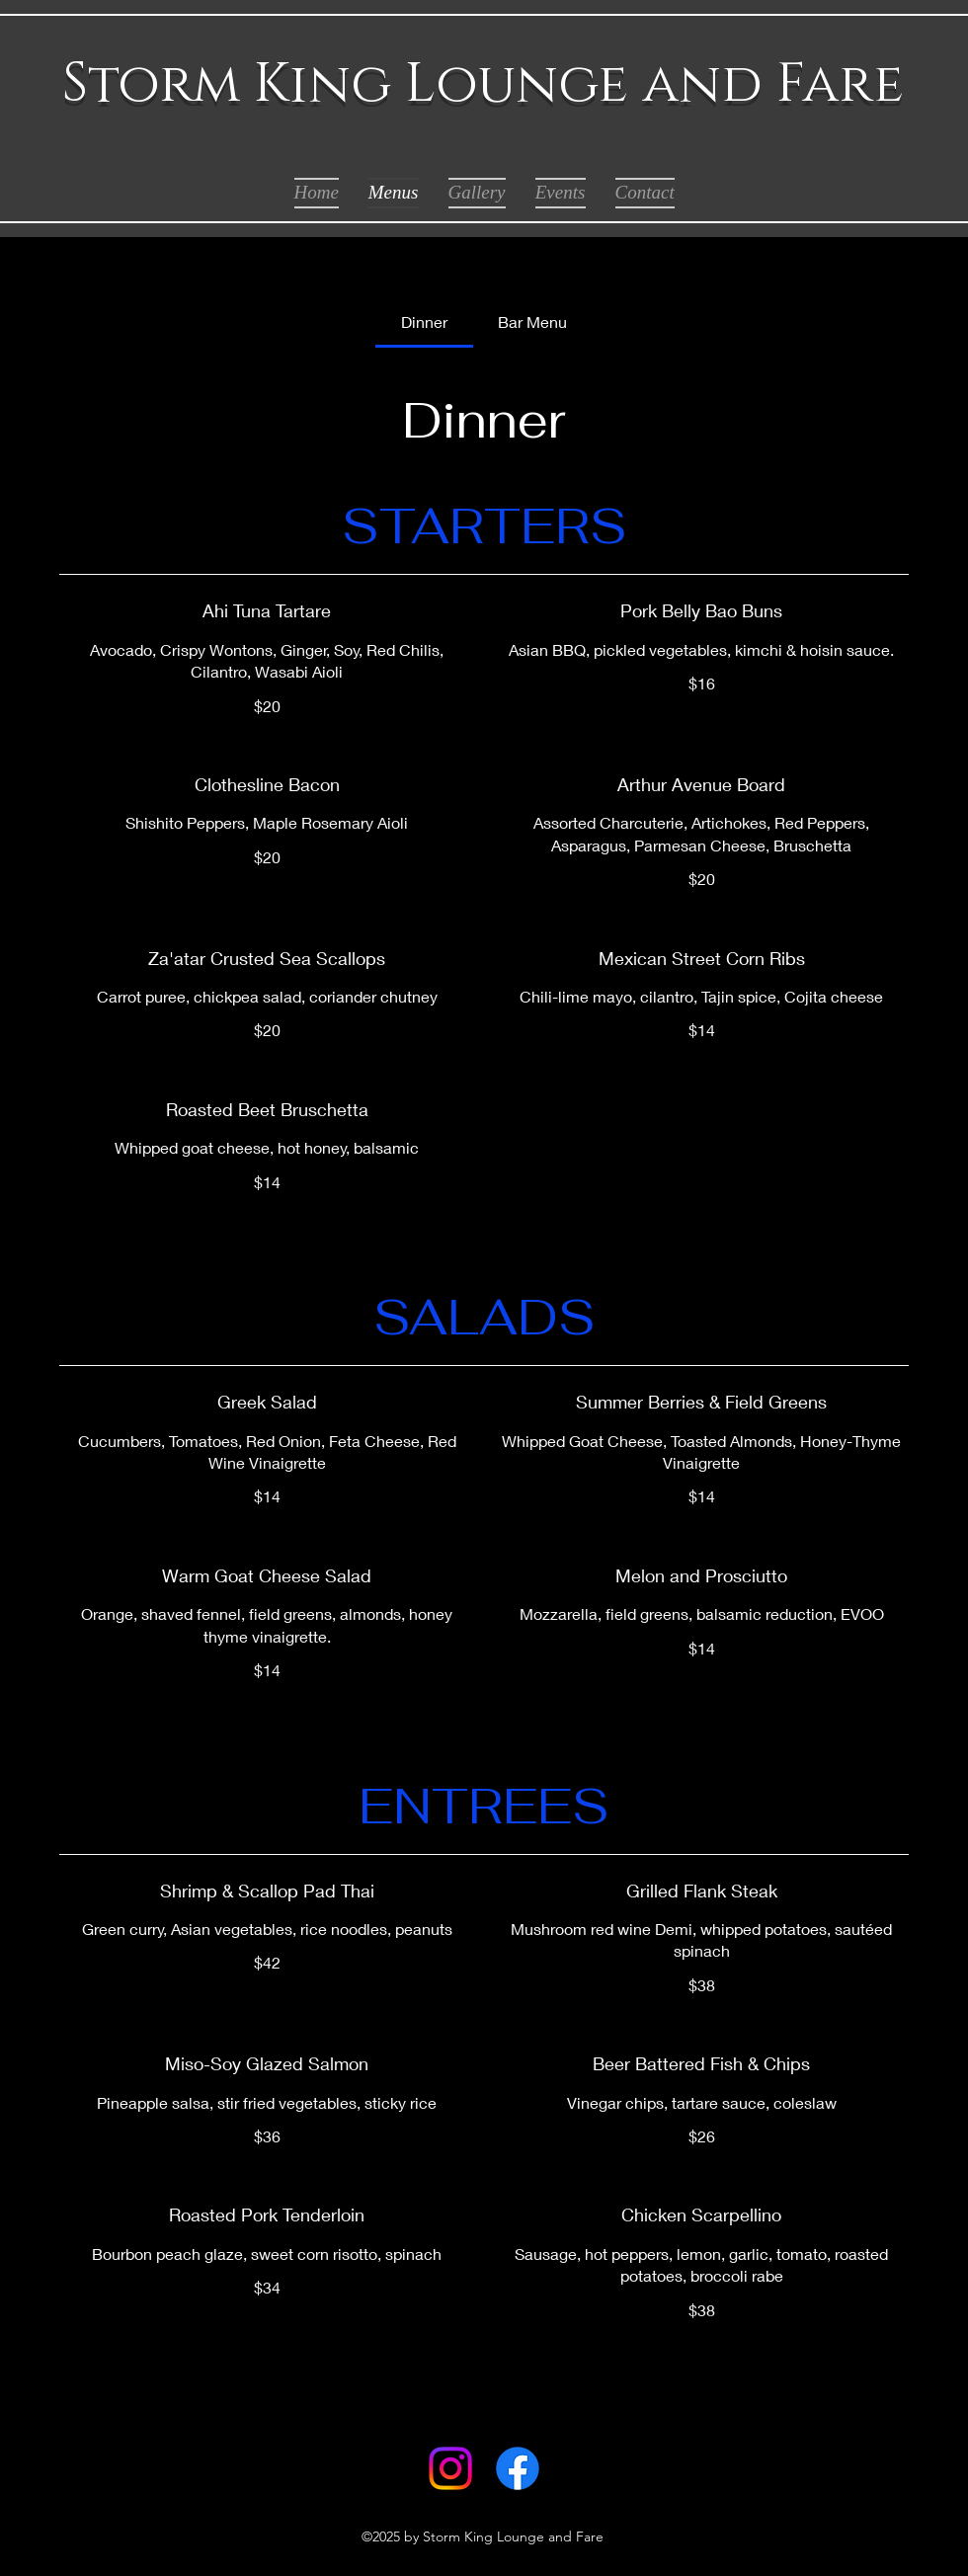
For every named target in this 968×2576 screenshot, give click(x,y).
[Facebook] (517, 2468)
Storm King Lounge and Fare (483, 84)
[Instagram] (450, 2468)
